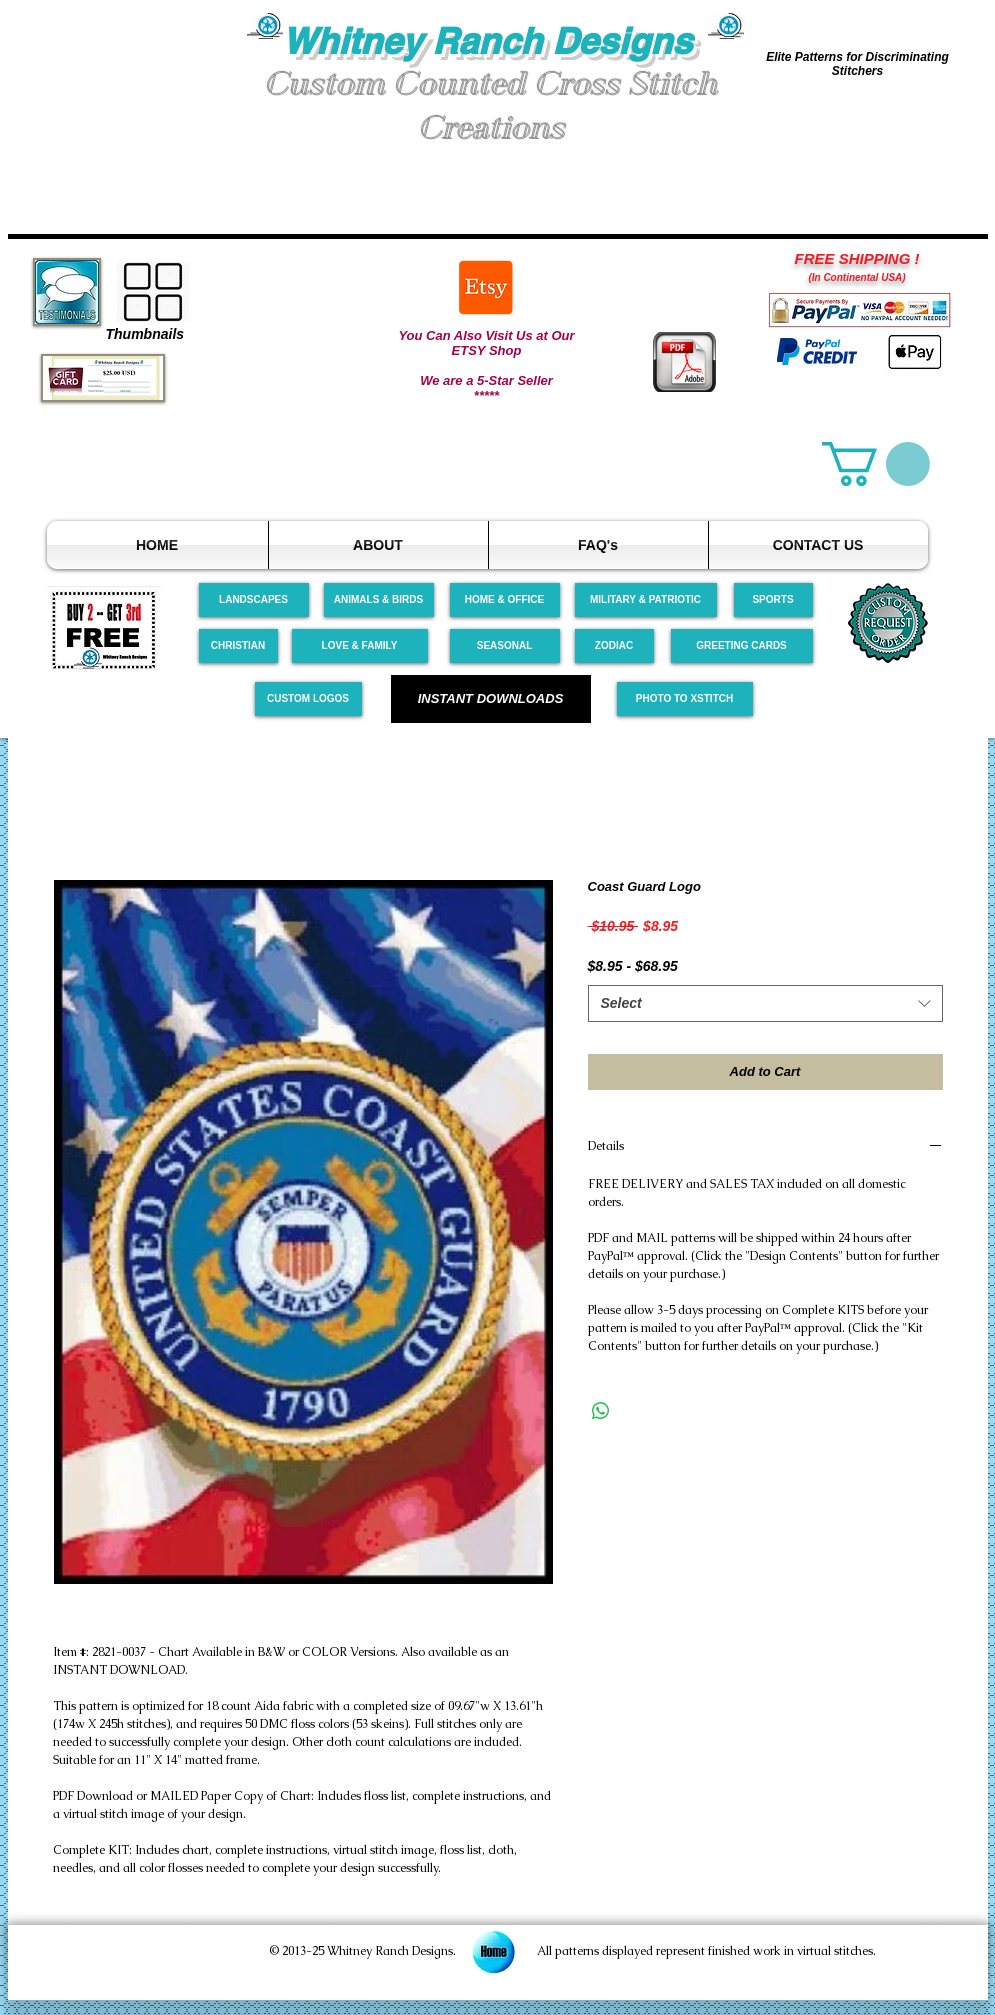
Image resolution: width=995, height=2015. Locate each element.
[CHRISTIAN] (238, 646)
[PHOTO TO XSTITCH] (685, 699)
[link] (876, 464)
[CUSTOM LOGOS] (308, 699)
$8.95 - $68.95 (633, 966)
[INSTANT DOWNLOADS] (491, 699)
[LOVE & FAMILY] (360, 646)
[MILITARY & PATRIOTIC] (646, 600)
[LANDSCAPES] (254, 600)
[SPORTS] (773, 600)
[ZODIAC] (614, 646)
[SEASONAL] (505, 646)
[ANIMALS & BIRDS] (379, 600)
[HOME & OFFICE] (505, 600)
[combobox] (765, 1004)
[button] (128, 88)
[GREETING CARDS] (742, 646)
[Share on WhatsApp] (601, 1411)
